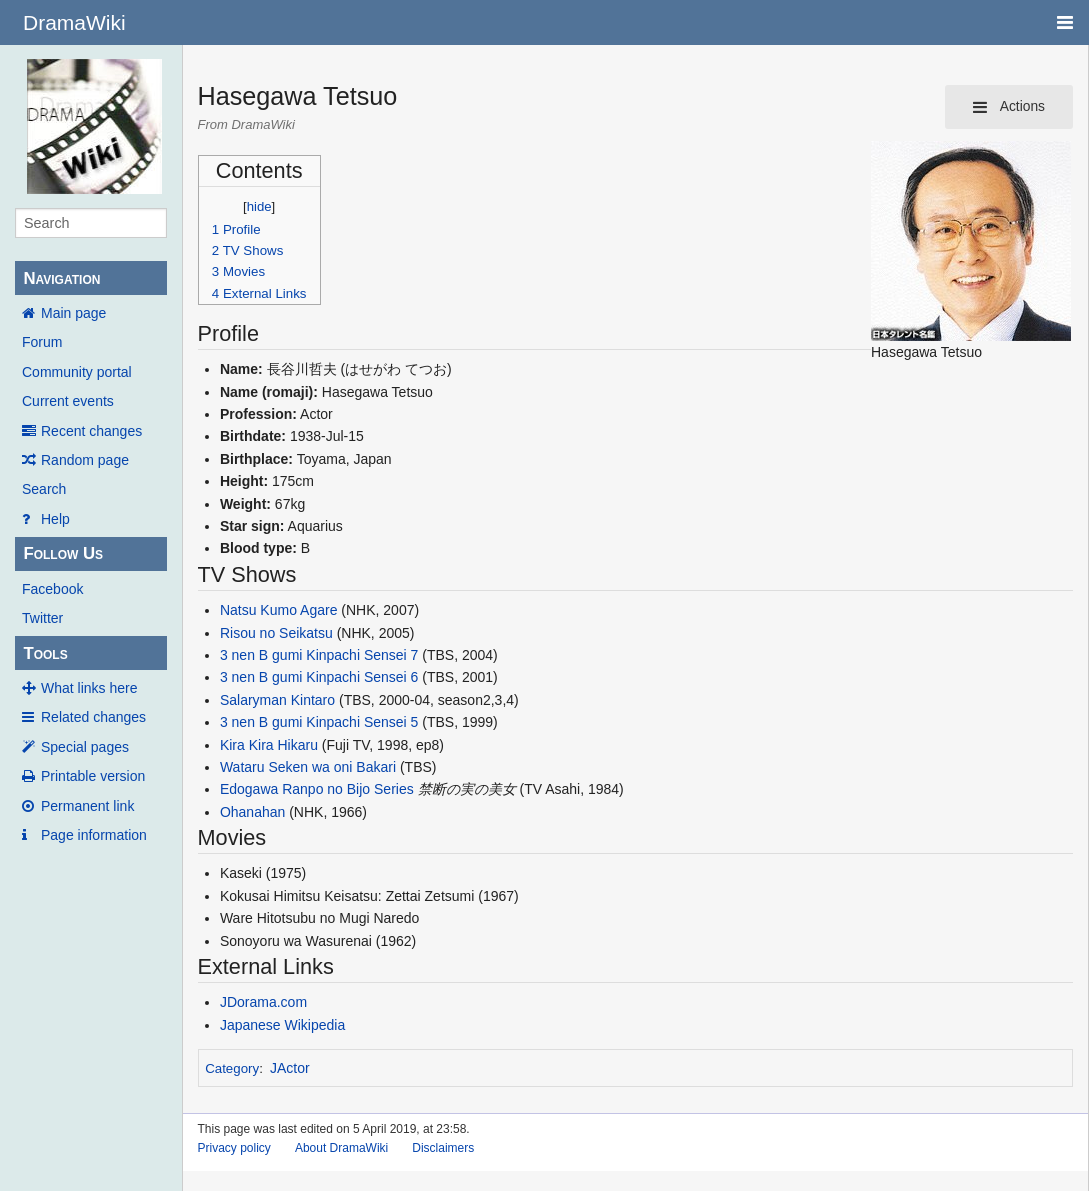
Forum (42, 342)
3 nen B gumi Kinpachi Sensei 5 (319, 722)
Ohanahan (252, 812)
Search (44, 489)
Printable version (93, 776)
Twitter (42, 618)
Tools (45, 653)
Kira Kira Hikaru (269, 745)
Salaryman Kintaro (277, 700)
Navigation (61, 278)
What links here (89, 688)
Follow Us (63, 553)
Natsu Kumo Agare (279, 610)
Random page (85, 460)
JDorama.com (263, 1002)
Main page (73, 313)
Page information (94, 835)
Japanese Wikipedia (282, 1025)
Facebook (52, 589)
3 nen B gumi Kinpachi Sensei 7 (319, 655)
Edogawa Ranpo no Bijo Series (317, 789)
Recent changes (91, 431)
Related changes (93, 717)
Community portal (77, 372)
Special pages (85, 747)
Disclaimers (443, 1148)
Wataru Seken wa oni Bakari (308, 767)
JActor (290, 1068)
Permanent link (87, 806)
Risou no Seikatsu (276, 633)
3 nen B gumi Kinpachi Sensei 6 (319, 677)
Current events (68, 401)
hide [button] (259, 206)
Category (232, 1068)
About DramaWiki (341, 1148)
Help (55, 519)
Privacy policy (234, 1148)
